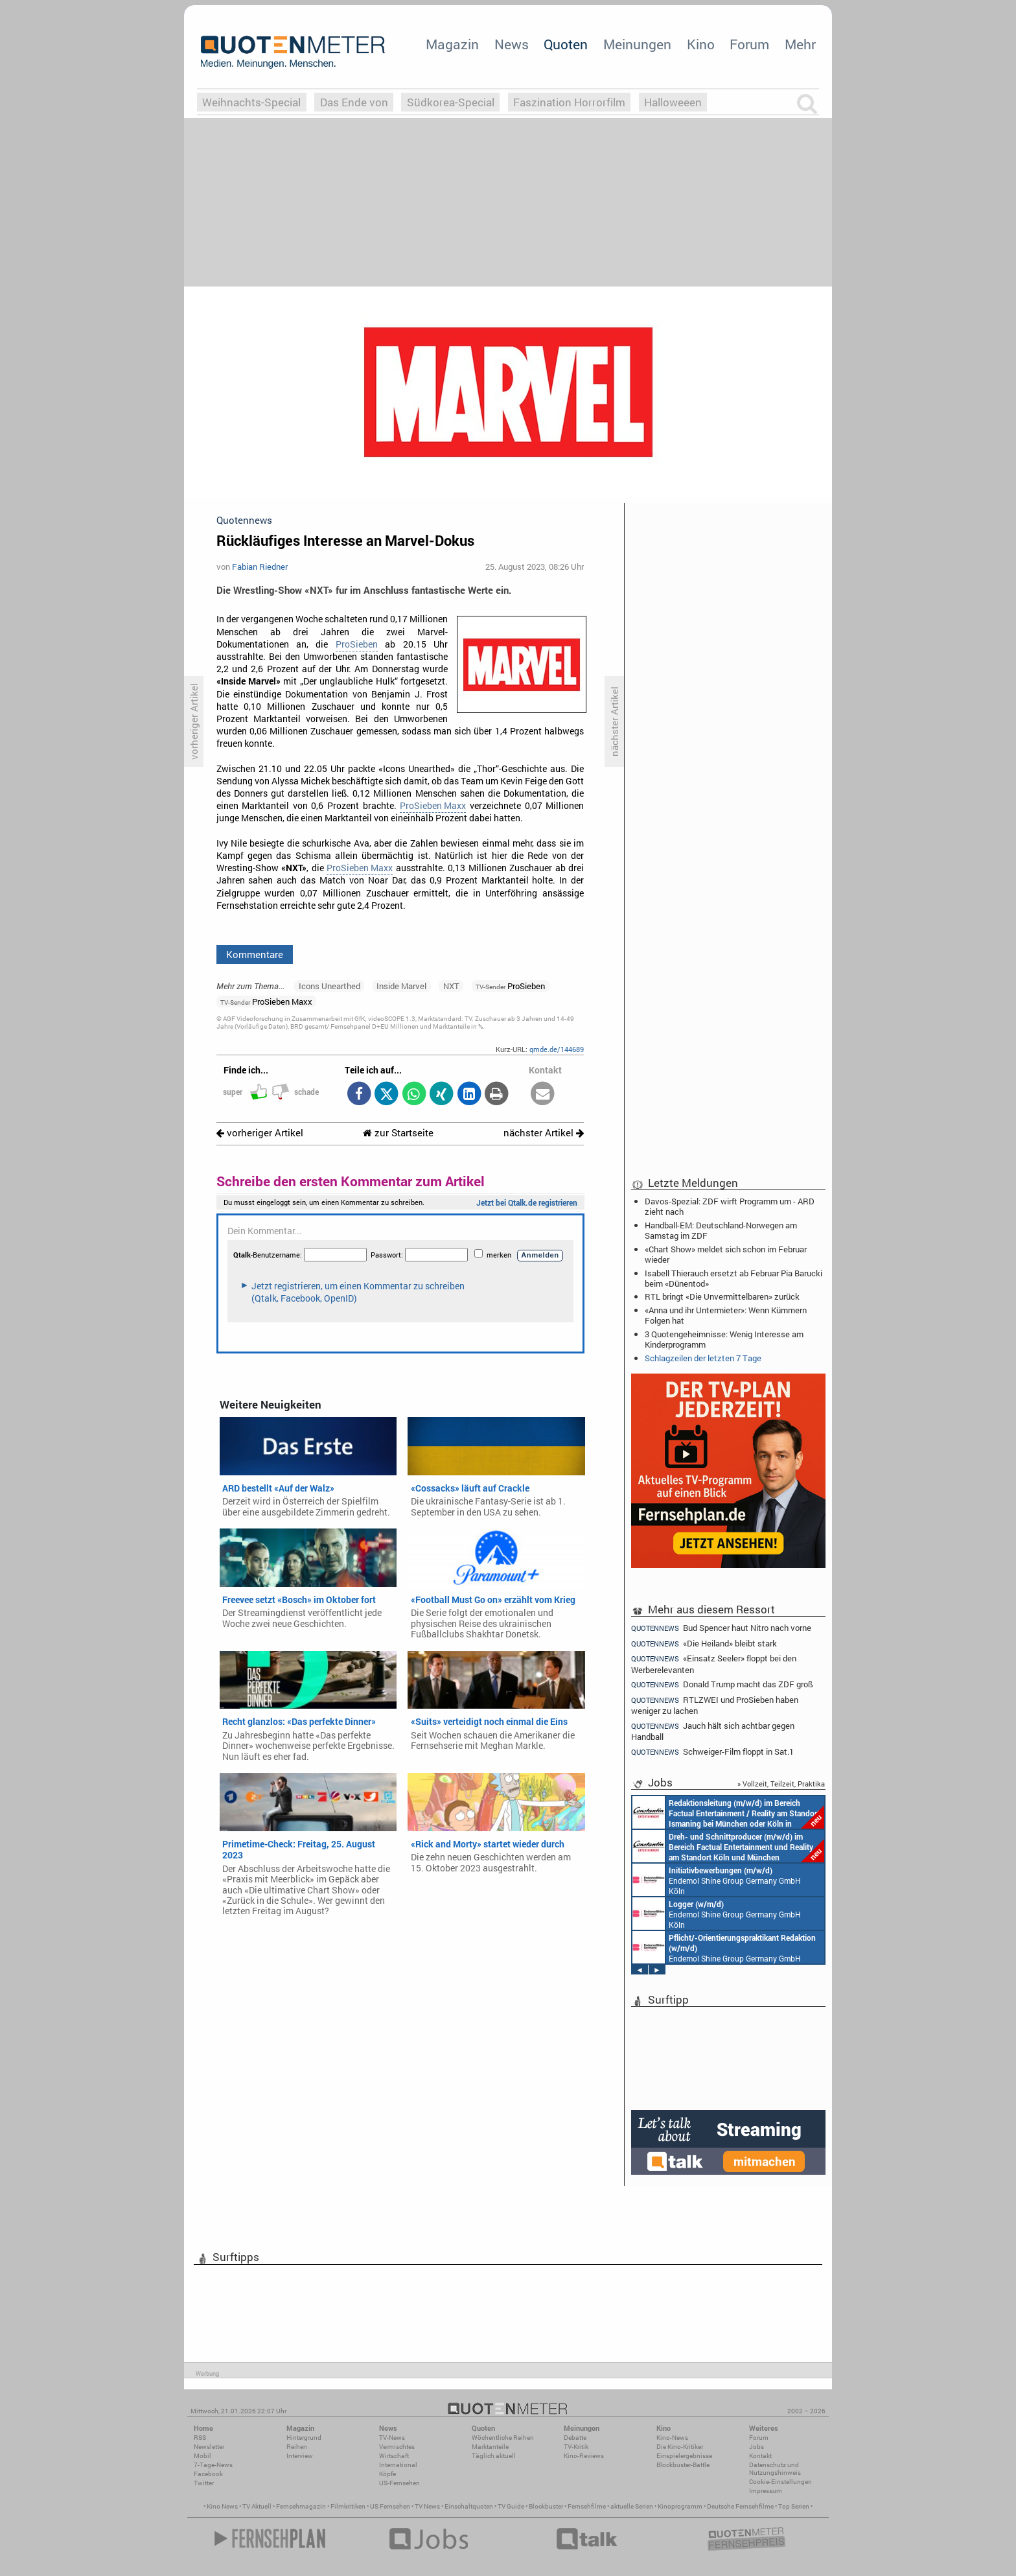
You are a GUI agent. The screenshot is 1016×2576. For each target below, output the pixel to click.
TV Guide (511, 2506)
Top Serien (793, 2506)
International (398, 2465)
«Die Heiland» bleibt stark (704, 1643)
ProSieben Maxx (433, 806)
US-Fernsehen (399, 2483)
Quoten (566, 44)
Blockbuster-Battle (683, 2465)
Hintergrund (303, 2437)
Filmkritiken (347, 2506)
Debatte (575, 2437)
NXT (451, 986)
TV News (427, 2506)
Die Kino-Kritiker (679, 2446)
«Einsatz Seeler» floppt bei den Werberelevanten (713, 1663)
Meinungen (637, 44)
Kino (701, 44)
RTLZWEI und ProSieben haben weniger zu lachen (714, 1705)
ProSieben (357, 644)
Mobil (202, 2456)
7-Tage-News (213, 2465)
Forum (749, 44)
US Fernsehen (390, 2506)
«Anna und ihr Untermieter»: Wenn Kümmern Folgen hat (726, 1315)
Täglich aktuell (494, 2456)
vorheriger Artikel (259, 1133)
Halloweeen (673, 102)
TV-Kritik (576, 2446)
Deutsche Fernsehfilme (740, 2506)
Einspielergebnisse (684, 2456)
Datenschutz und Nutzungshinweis (775, 2469)
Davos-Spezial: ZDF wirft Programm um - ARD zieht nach (729, 1206)
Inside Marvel (401, 986)
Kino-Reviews (584, 2456)
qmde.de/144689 (556, 1049)
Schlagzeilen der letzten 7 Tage (703, 1358)
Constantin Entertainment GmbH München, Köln (728, 1812)
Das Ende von (354, 102)
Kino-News (672, 2437)
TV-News (392, 2437)
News (511, 44)
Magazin (452, 44)
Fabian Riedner (260, 566)
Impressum (765, 2491)
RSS (200, 2437)
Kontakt (760, 2456)
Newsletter (209, 2446)
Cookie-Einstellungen (780, 2481)
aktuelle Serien (631, 2506)
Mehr (800, 44)
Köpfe (387, 2474)
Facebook (208, 2474)
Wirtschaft (394, 2456)
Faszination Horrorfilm (569, 102)
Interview (299, 2456)
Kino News (222, 2506)
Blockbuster (546, 2506)
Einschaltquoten (468, 2506)
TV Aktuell (256, 2506)
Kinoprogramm (680, 2506)
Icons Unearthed (329, 986)
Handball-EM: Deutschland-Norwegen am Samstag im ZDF (721, 1230)
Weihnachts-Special (251, 102)
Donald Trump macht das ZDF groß (722, 1684)
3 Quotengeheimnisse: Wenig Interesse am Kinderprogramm (724, 1339)
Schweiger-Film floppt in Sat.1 (712, 1751)
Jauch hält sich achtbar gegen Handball (712, 1731)
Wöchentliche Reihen (503, 2437)
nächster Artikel (543, 1133)
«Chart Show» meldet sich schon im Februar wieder (726, 1254)
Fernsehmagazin (301, 2506)
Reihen (296, 2446)
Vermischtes (397, 2446)
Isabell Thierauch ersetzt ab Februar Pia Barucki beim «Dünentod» (733, 1278)
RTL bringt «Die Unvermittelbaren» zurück (722, 1296)
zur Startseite (398, 1133)
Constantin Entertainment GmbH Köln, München (728, 1846)
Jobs (756, 2446)
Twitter (204, 2483)
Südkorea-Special (450, 102)
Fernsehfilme (587, 2506)
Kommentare (254, 954)
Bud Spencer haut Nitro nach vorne (721, 1627)
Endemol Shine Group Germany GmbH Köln (716, 1880)
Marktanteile (490, 2446)
